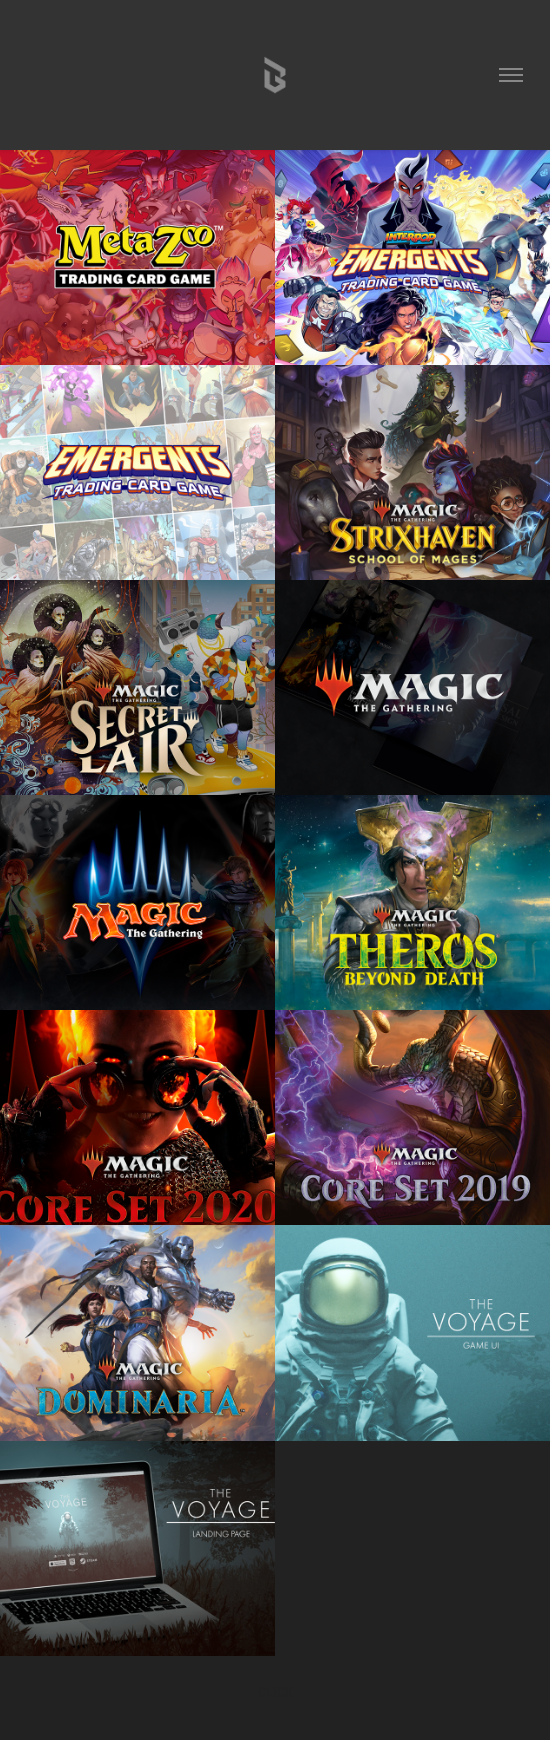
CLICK (275, 1691)
